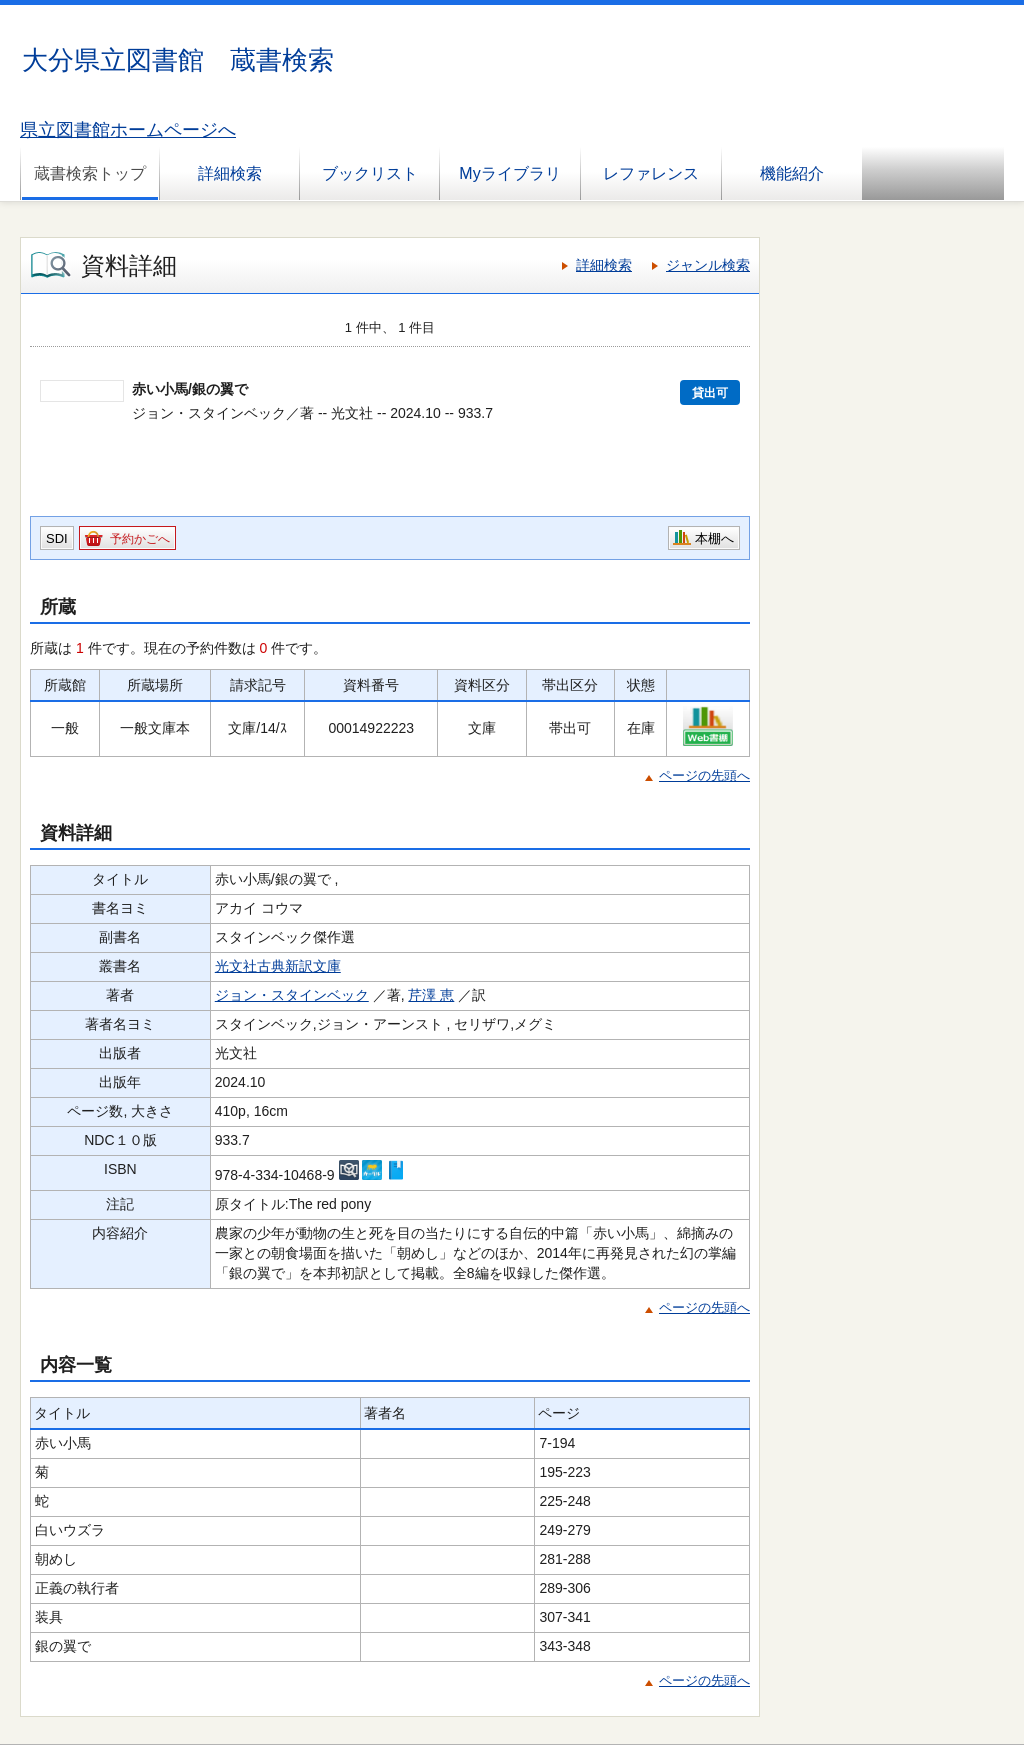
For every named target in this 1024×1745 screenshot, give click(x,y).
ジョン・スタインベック (292, 995)
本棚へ (714, 538)
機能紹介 (792, 173)
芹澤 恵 (431, 995)
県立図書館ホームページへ (128, 130)
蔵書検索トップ (90, 173)
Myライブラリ (509, 173)
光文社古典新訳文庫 (278, 966)
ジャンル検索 (708, 265)
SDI (57, 538)
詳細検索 (230, 173)
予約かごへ (140, 539)
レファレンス (651, 173)
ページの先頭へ (704, 775)
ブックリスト (370, 173)
